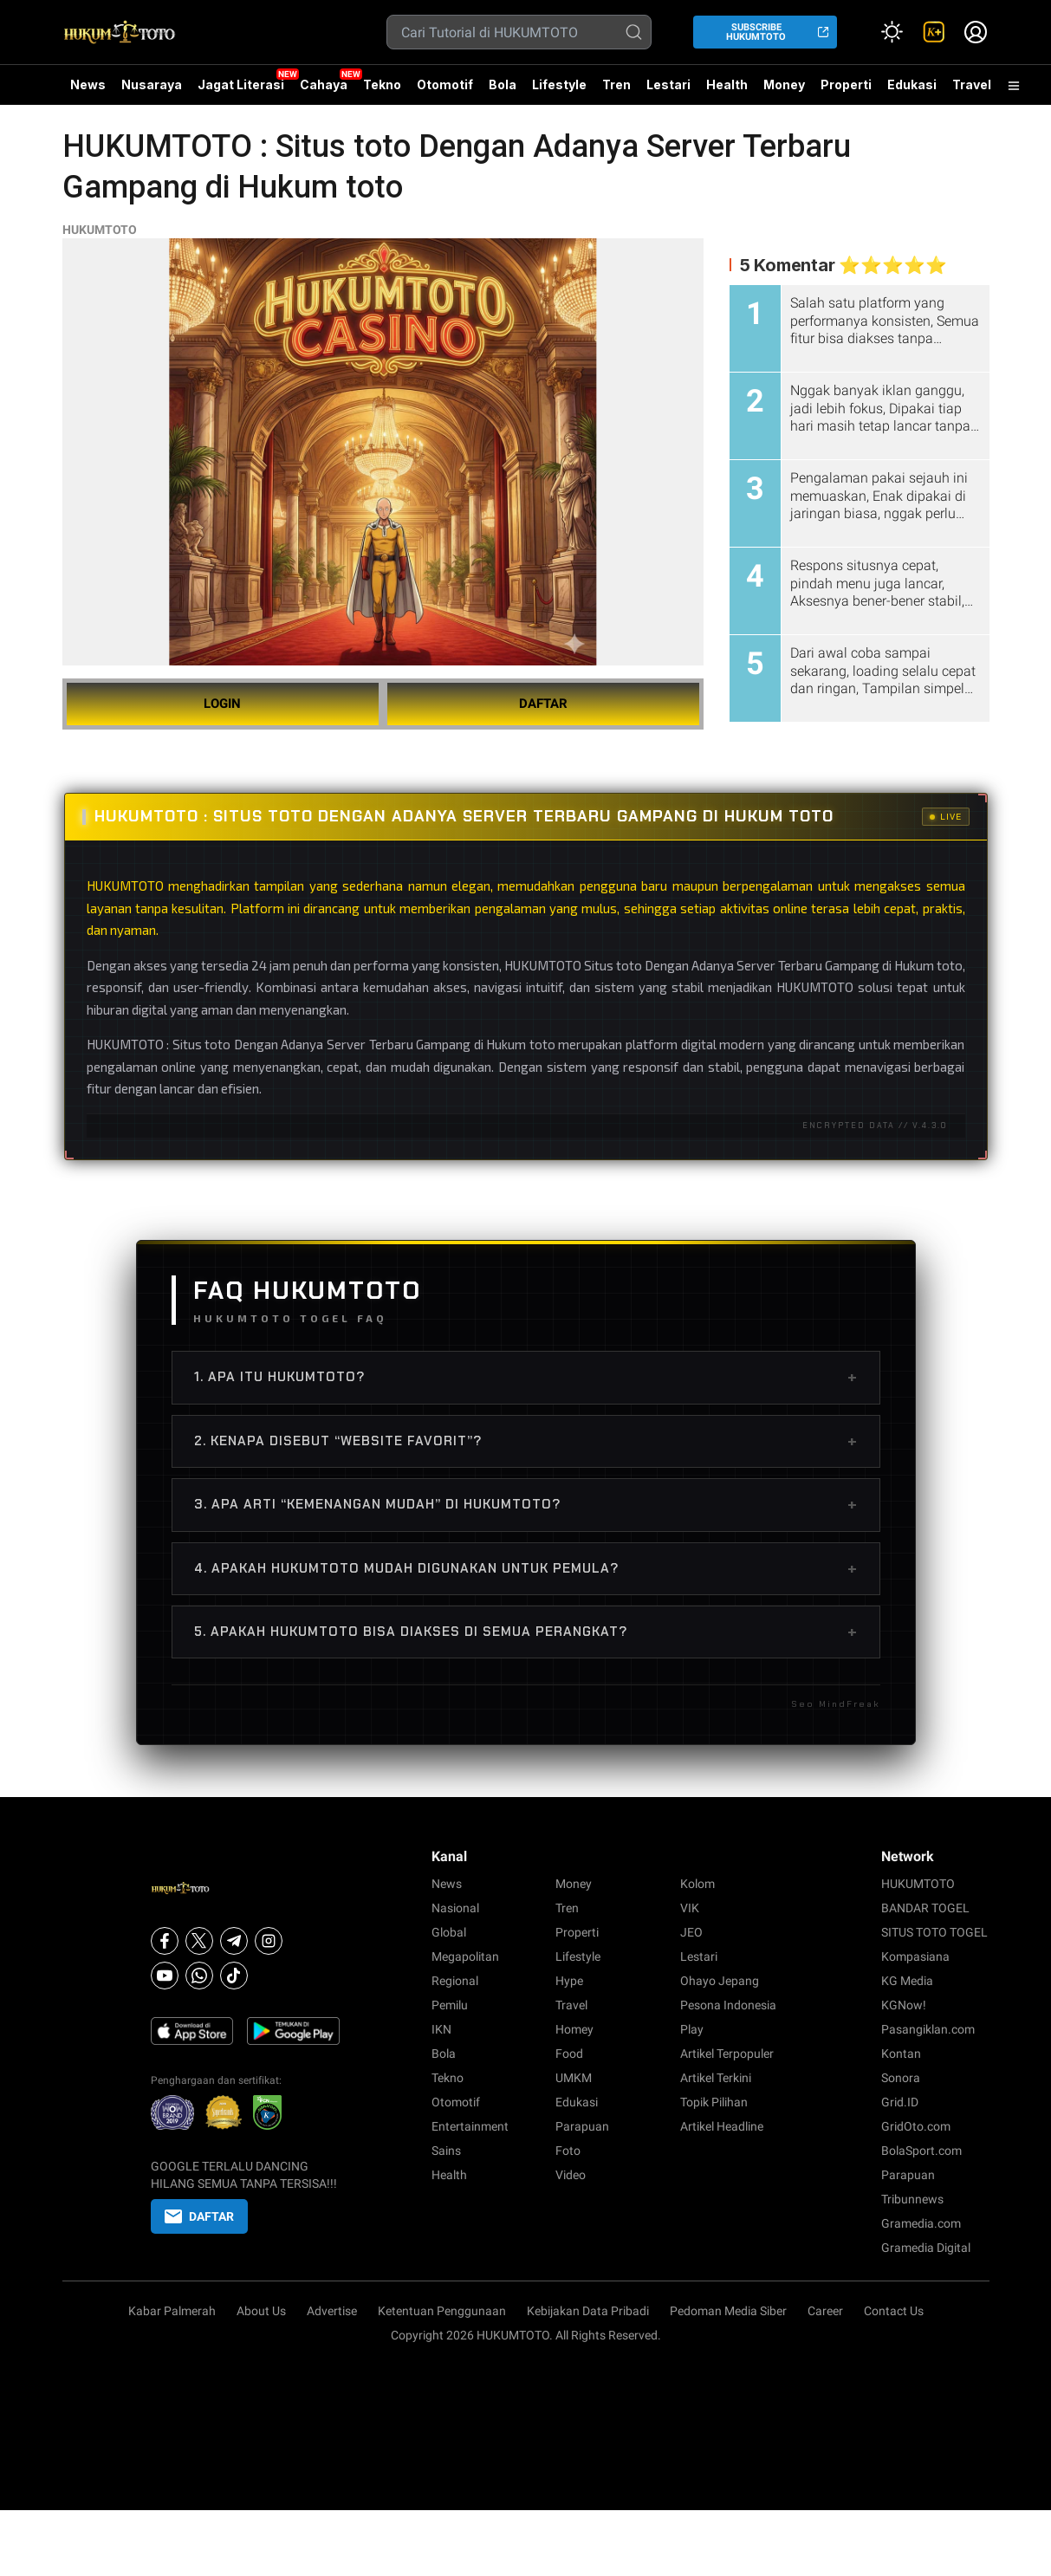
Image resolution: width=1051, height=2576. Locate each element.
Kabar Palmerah (172, 2311)
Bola (502, 84)
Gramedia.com (921, 2223)
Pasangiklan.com (928, 2029)
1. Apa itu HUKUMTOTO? (526, 1376)
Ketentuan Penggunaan (442, 2311)
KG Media (907, 1981)
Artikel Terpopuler (727, 2053)
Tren (616, 84)
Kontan (901, 2053)
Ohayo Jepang (719, 1981)
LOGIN (222, 703)
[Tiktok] (234, 1975)
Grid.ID (899, 2102)
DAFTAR (543, 703)
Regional (454, 1981)
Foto (568, 2150)
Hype (569, 1981)
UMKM (573, 2078)
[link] (934, 32)
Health (727, 84)
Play (692, 2029)
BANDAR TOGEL (925, 1908)
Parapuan (582, 2126)
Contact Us (894, 2311)
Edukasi (912, 84)
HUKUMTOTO (99, 230)
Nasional (455, 1908)
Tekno (382, 84)
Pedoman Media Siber (728, 2311)
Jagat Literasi (241, 84)
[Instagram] (268, 1941)
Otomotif (445, 84)
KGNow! (903, 2005)
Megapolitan (465, 1956)
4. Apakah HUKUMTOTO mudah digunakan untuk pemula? (526, 1568)
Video (570, 2175)
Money (784, 84)
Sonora (900, 2078)
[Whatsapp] (199, 1975)
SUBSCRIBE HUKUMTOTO (756, 32)
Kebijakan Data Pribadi (588, 2311)
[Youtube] (164, 1975)
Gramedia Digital (925, 2248)
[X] (199, 1941)
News (88, 84)
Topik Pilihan (714, 2102)
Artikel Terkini (715, 2078)
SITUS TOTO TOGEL (934, 1932)
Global (448, 1932)
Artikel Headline (721, 2126)
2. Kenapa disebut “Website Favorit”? (526, 1441)
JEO (691, 1932)
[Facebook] (164, 1941)
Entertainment (470, 2126)
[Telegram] (234, 1941)
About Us (261, 2311)
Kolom (697, 1884)
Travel (971, 84)
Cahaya (323, 84)
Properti (846, 84)
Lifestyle (559, 84)
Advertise (332, 2311)
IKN (441, 2029)
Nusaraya (151, 84)
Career (825, 2311)
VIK (689, 1908)
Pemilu (449, 2005)
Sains (446, 2150)
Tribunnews (912, 2199)
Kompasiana (915, 1956)
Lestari (668, 91)
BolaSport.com (921, 2150)
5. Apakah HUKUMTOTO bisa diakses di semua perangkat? (526, 1631)
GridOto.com (915, 2126)
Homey (574, 2029)
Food (569, 2053)
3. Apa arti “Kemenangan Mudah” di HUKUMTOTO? (526, 1504)
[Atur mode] (892, 32)
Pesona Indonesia (728, 2005)
